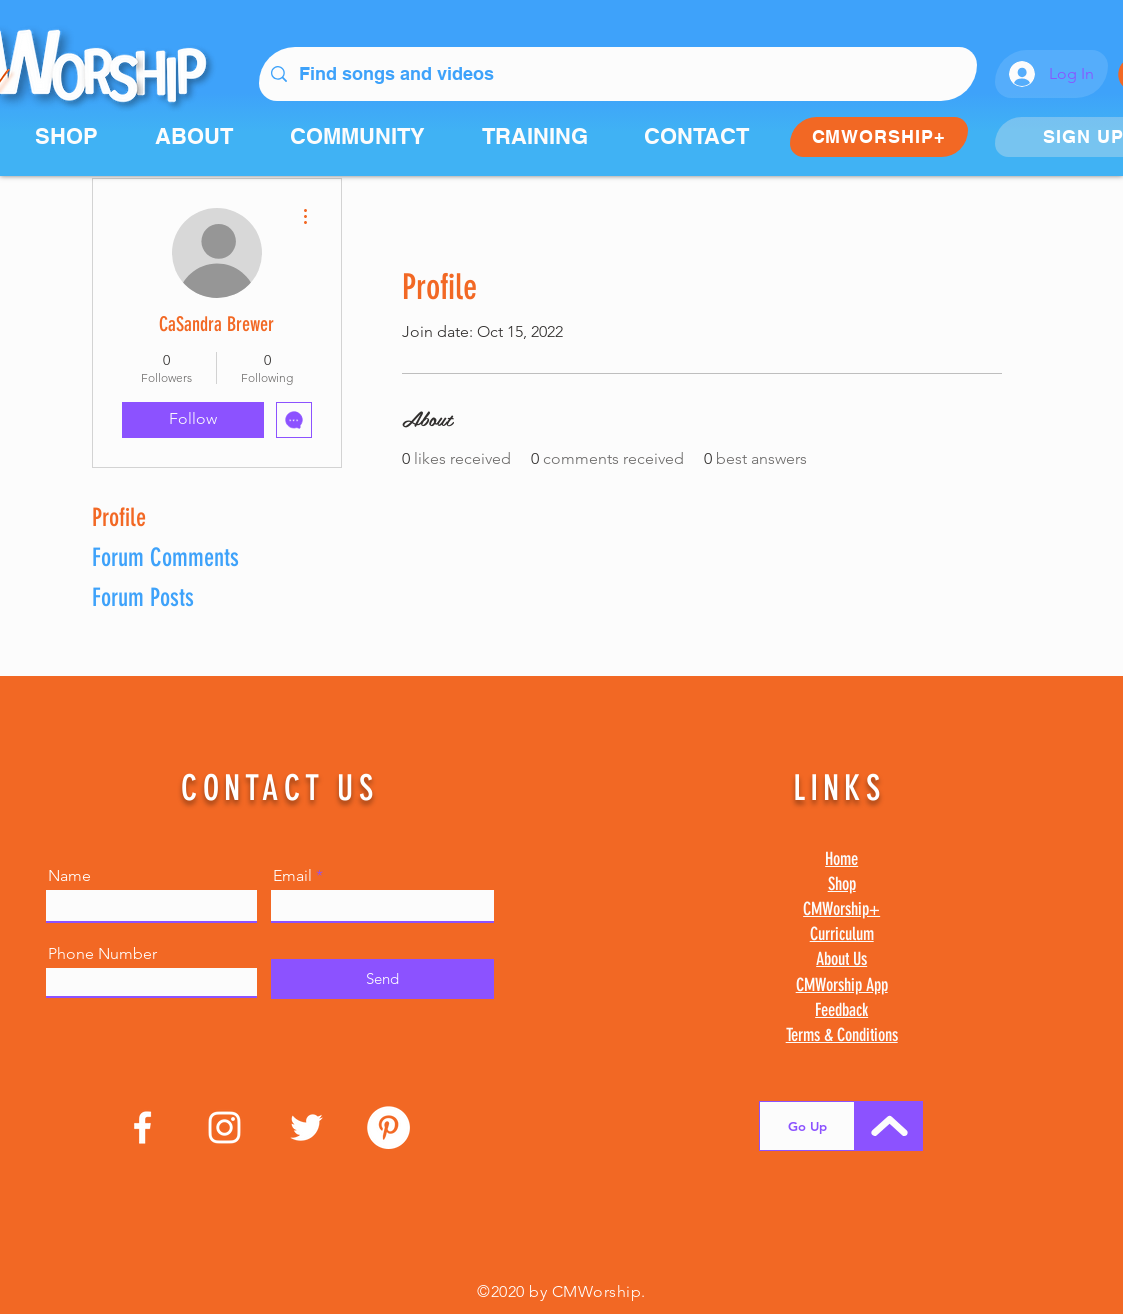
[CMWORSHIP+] (879, 137)
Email (292, 876)
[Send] (382, 979)
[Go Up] (807, 1126)
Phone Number (102, 954)
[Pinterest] (388, 1127)
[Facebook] (142, 1127)
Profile (119, 517)
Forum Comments (165, 557)
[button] (371, 136)
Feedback (841, 1010)
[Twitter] (306, 1127)
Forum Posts (143, 597)
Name (69, 876)
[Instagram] (224, 1127)
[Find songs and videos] (617, 74)
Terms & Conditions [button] (842, 1035)
